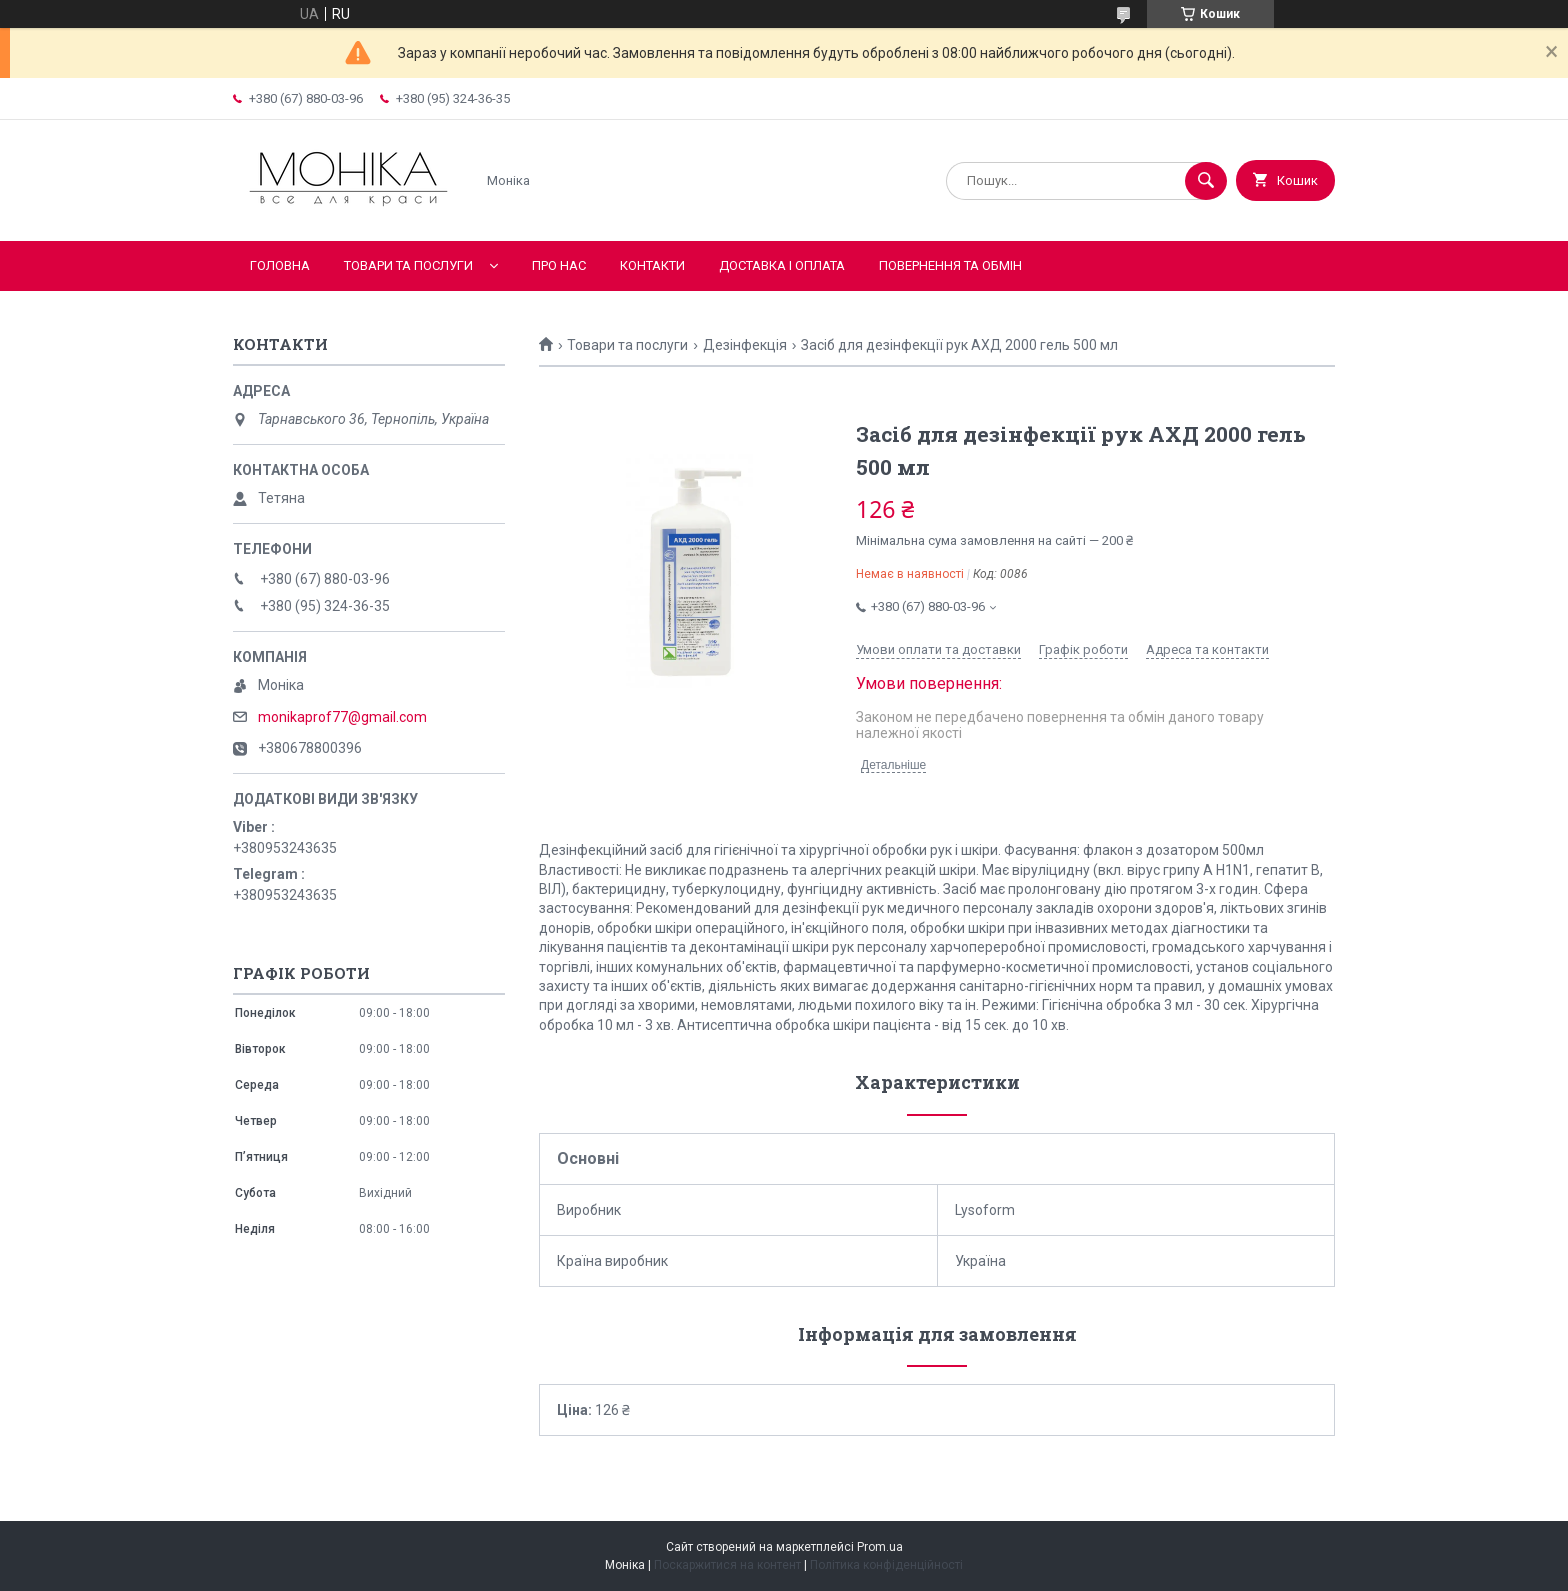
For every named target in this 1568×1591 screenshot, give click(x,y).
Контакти (652, 265)
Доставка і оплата (782, 265)
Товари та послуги (408, 265)
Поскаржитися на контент (727, 1565)
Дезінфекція (745, 345)
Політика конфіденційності (886, 1565)
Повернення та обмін (950, 265)
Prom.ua (880, 1547)
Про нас (559, 265)
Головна (280, 265)
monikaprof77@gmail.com (342, 717)
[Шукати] (1206, 181)
